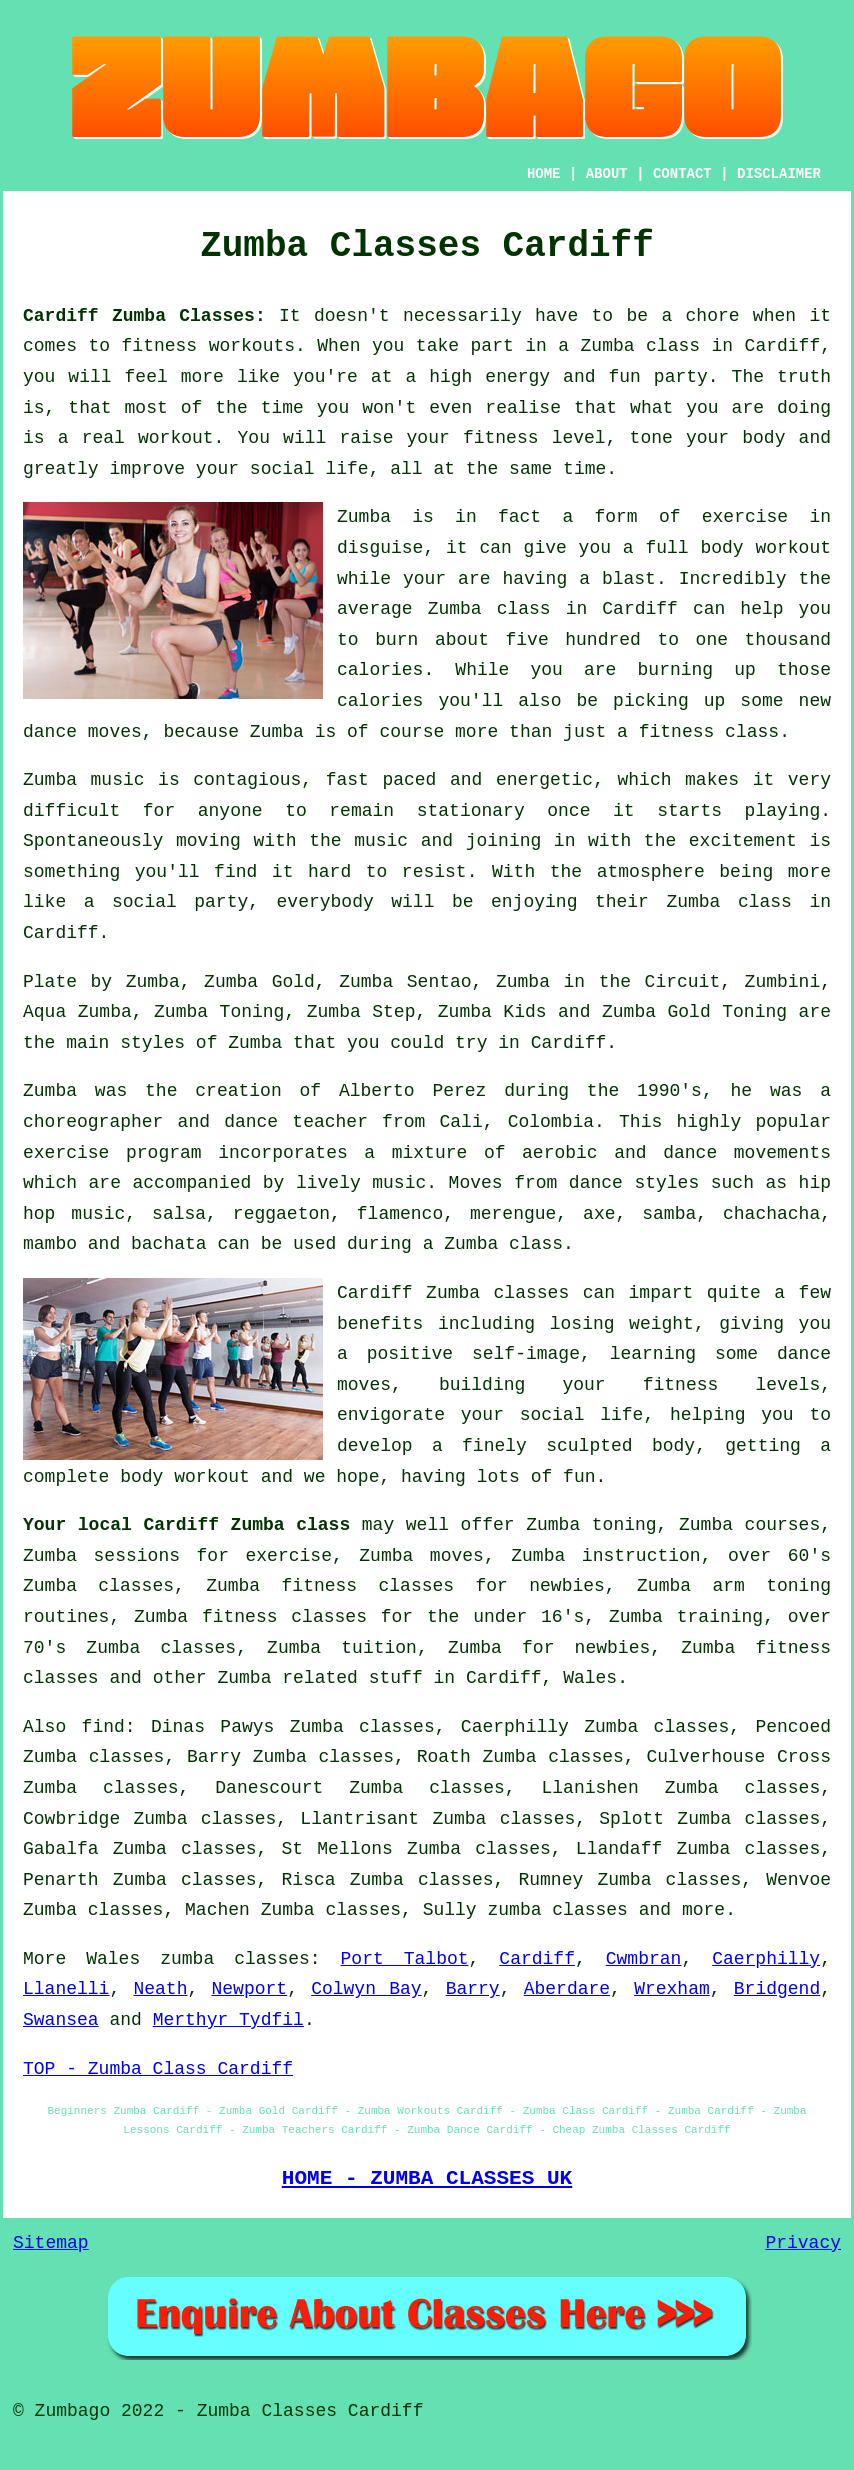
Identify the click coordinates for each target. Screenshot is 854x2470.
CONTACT (682, 174)
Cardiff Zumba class (246, 1525)
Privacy (803, 2243)
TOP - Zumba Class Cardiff (158, 2069)
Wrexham (672, 1989)
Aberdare (567, 1989)
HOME (544, 174)
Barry (473, 1989)
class (765, 902)
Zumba (608, 346)
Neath (160, 1989)
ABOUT (607, 174)
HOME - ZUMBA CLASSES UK (427, 2178)
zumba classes (557, 1910)
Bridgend (777, 1989)
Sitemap (51, 2243)
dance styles (634, 1183)
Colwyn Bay (366, 1989)
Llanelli (66, 1989)
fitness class (709, 732)
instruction (641, 1556)
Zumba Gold (259, 982)
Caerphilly (766, 1959)
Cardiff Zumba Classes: (144, 316)
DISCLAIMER (779, 174)
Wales (590, 1678)
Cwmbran (644, 1959)
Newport (250, 1989)
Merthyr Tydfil (228, 2020)
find (103, 1727)
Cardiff (537, 1959)
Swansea (61, 2020)
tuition (379, 1648)
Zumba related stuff (319, 1678)
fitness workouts (209, 346)
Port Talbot (405, 1959)
